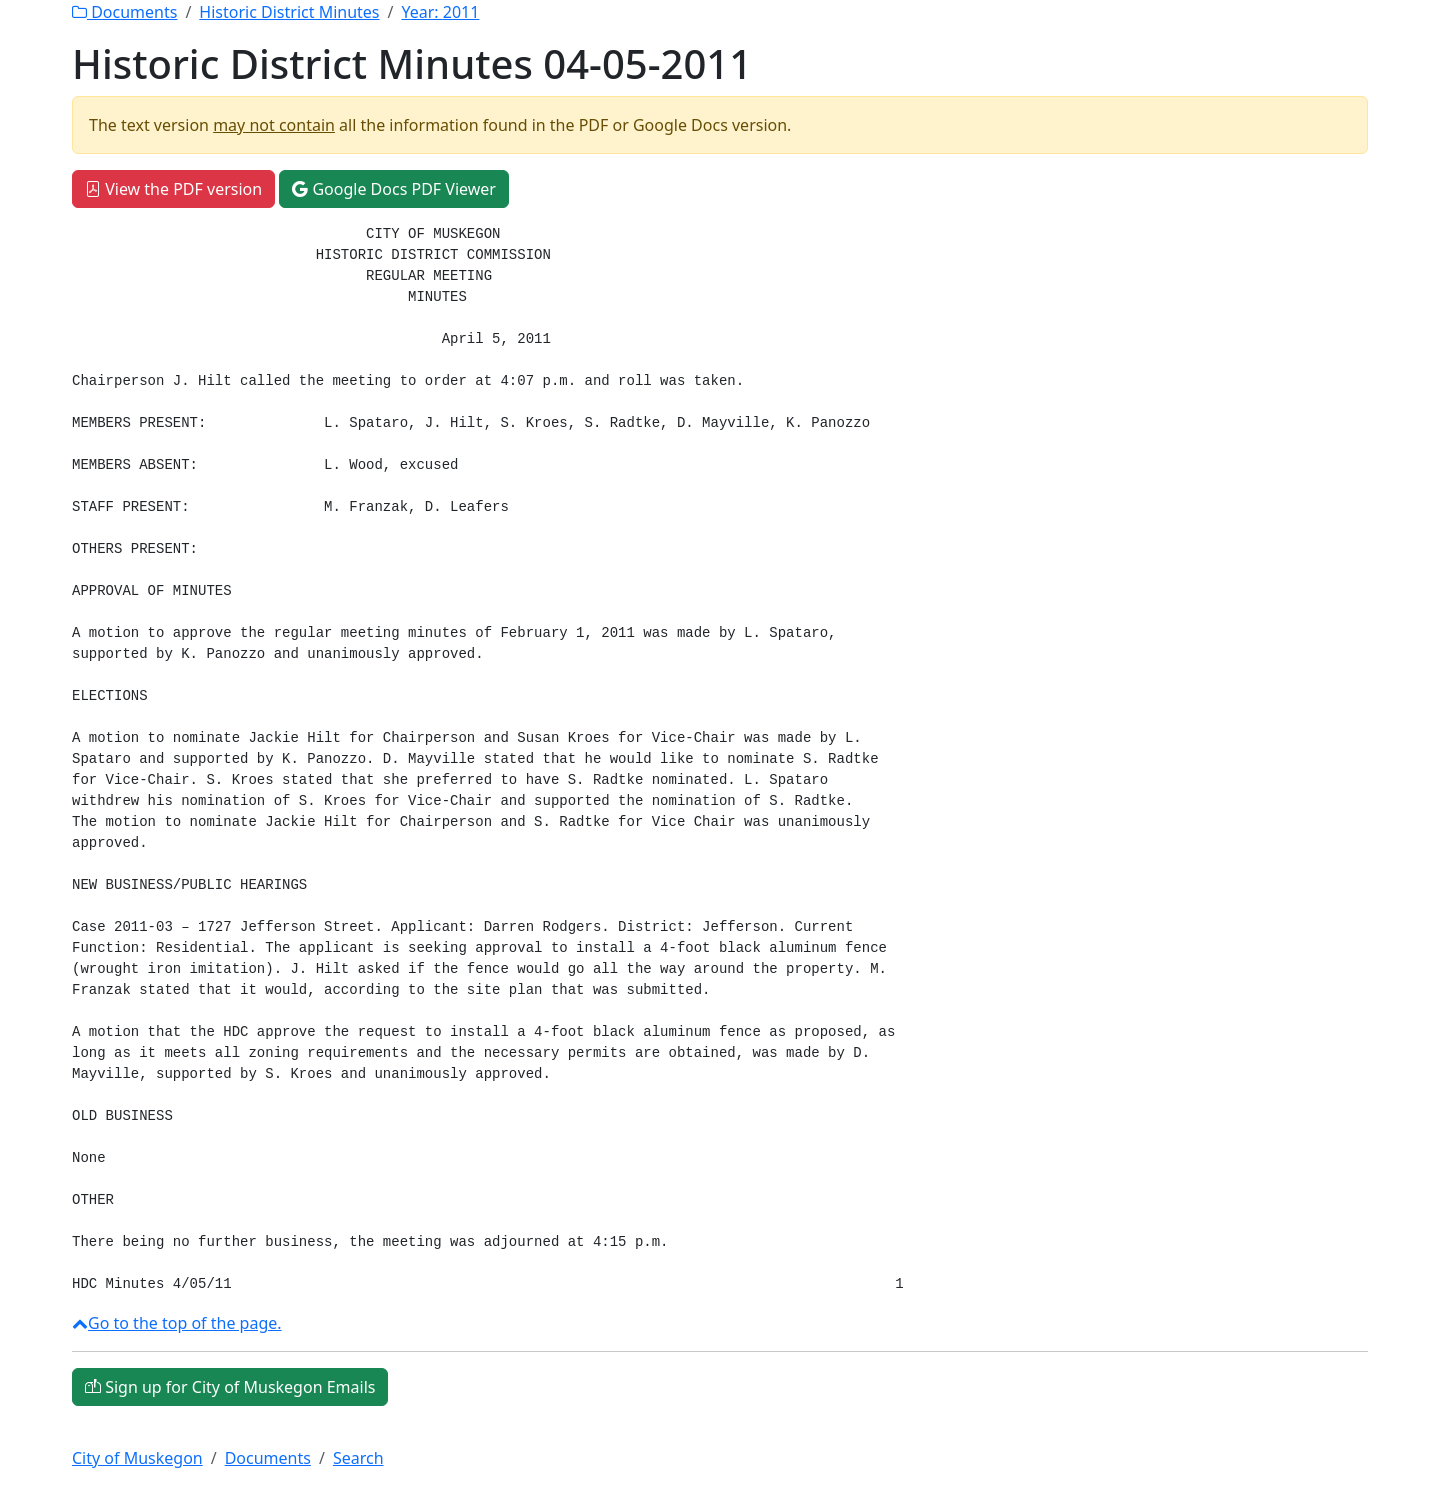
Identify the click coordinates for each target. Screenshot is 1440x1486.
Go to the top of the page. (177, 1323)
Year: (440, 12)
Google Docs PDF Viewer (394, 189)
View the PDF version (173, 189)
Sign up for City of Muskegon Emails (230, 1387)
